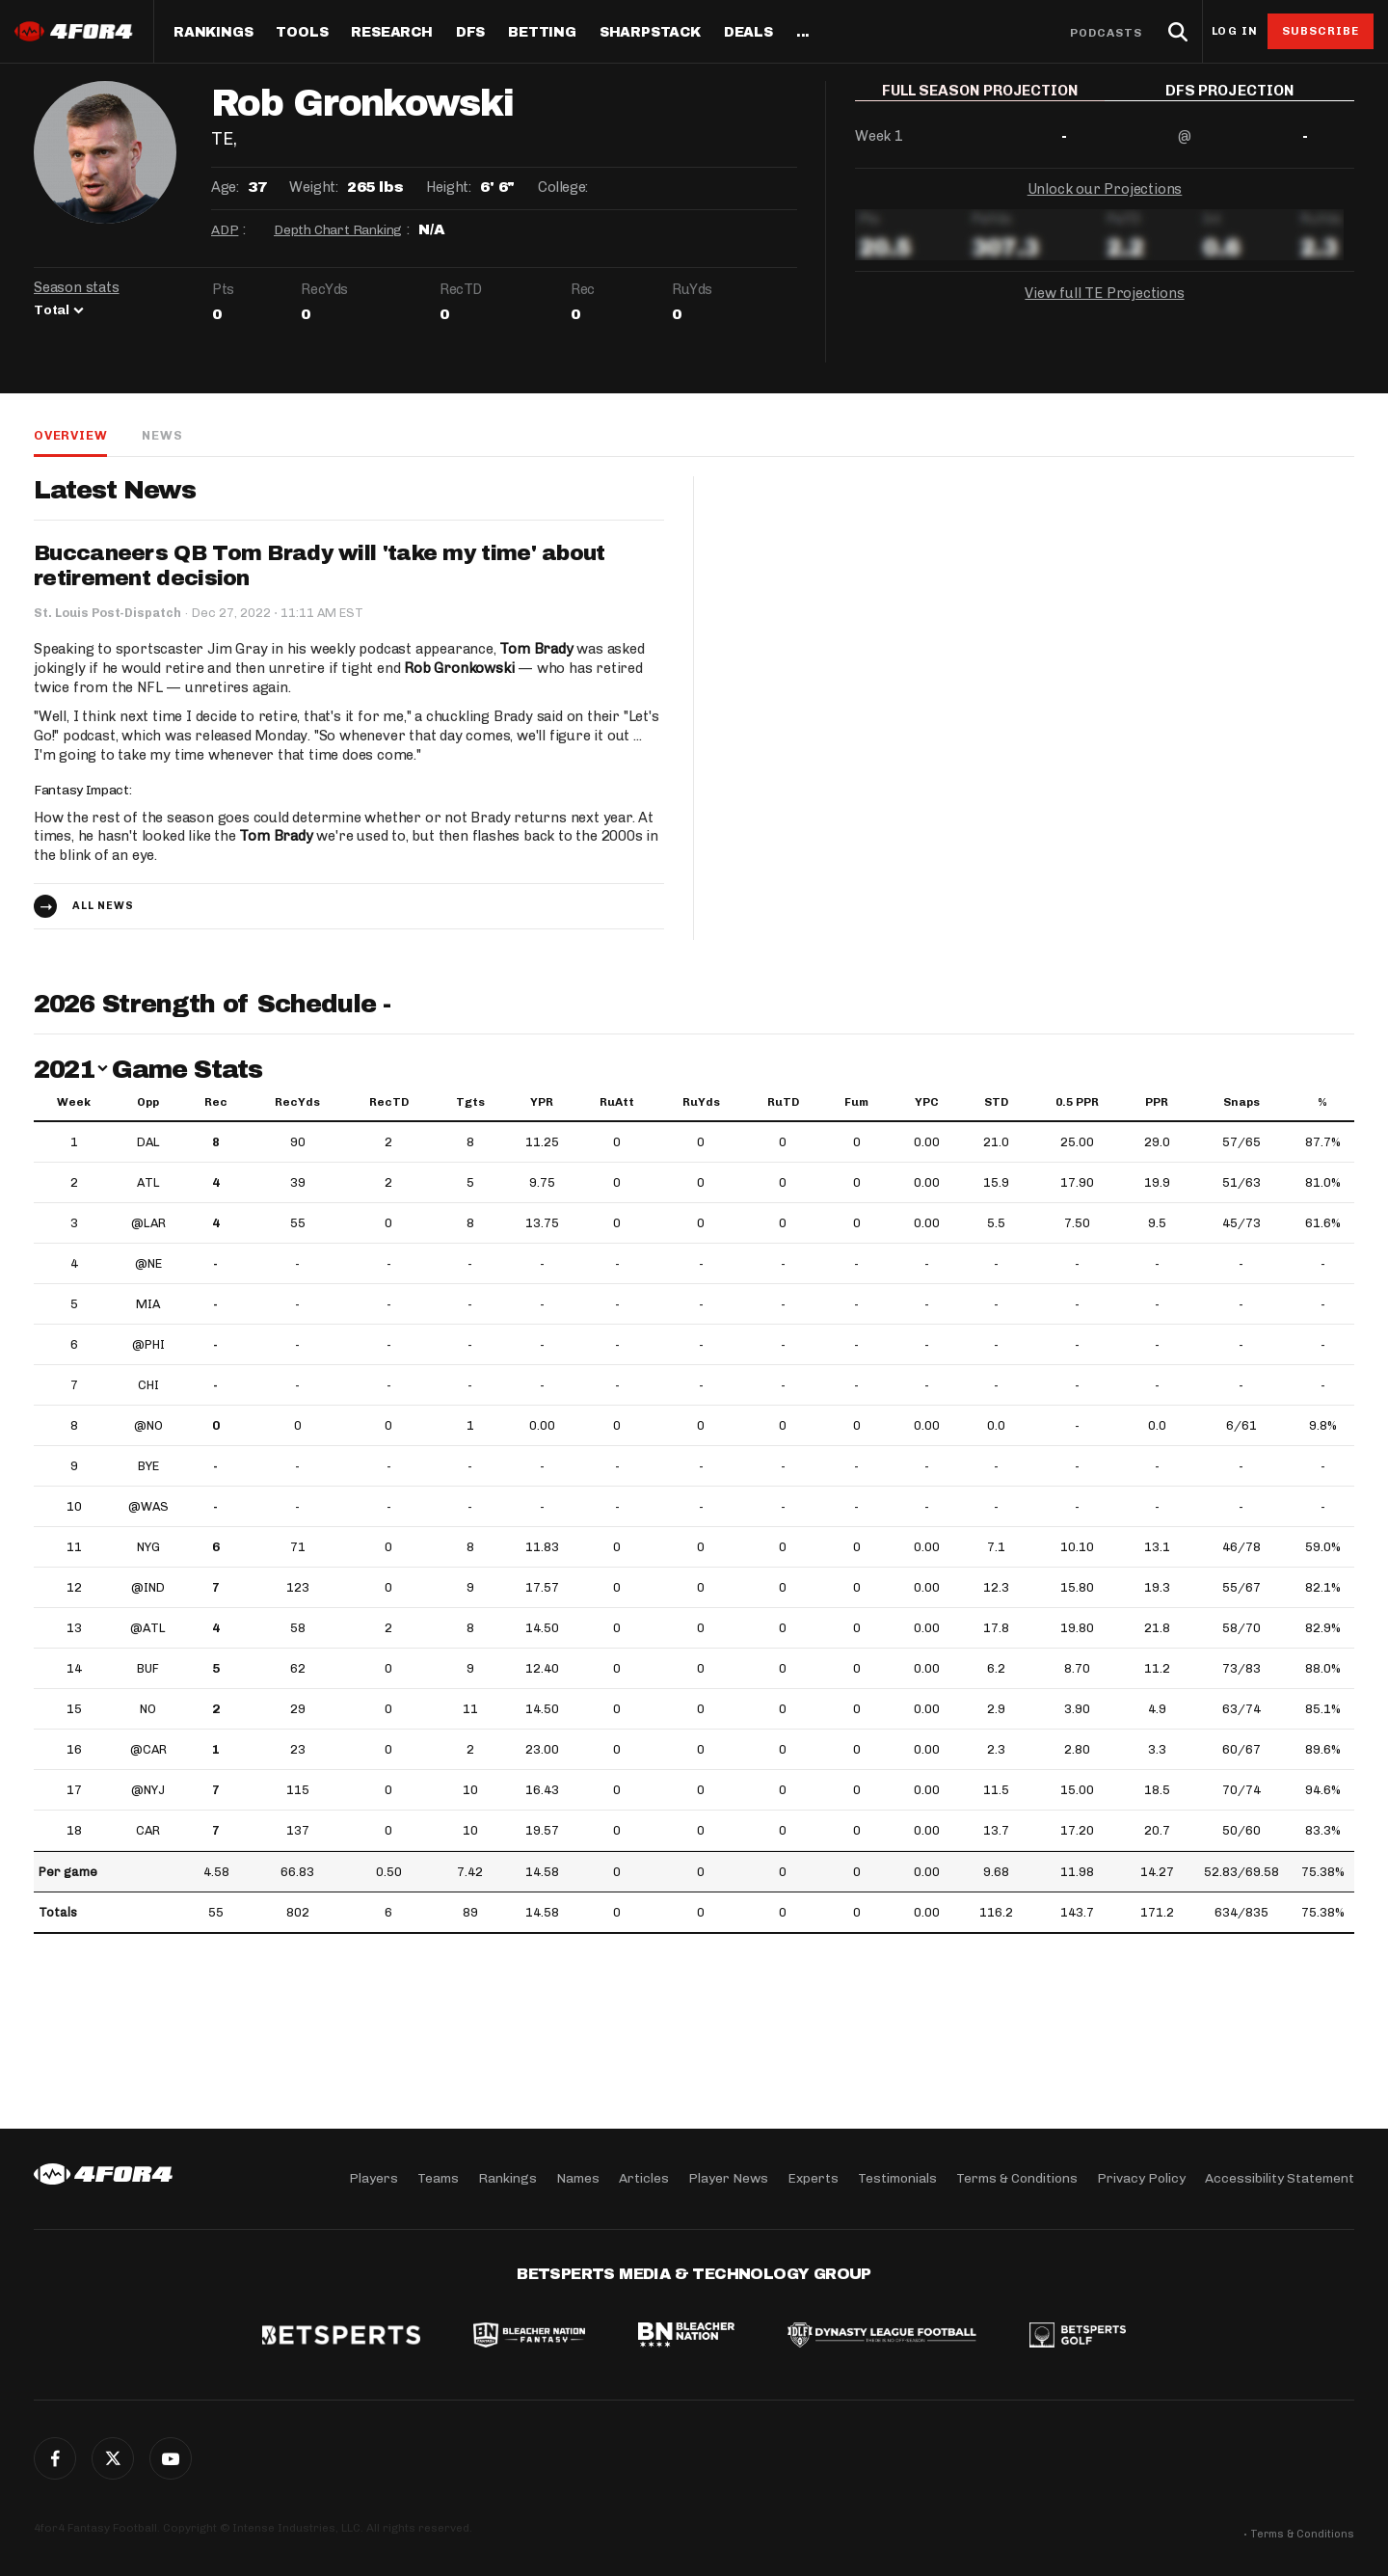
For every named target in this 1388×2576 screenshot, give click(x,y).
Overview (70, 435)
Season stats (77, 287)
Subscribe (1321, 31)
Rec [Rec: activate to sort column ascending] (215, 1102)
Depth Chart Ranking (338, 230)
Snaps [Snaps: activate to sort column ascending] (1241, 1102)
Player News (728, 2178)
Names (578, 2178)
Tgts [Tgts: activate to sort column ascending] (470, 1102)
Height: (448, 187)
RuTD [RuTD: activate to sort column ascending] (783, 1102)
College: (563, 187)
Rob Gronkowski (459, 668)
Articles (644, 2178)
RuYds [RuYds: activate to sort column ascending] (701, 1102)
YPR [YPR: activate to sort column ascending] (541, 1102)
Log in (1235, 31)
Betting (542, 33)
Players (373, 2178)
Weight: (313, 187)
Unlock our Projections (1105, 202)
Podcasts (1106, 33)
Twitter (112, 2458)
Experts (813, 2178)
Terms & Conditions (1017, 2178)
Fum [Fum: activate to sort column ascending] (856, 1102)
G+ (170, 2458)
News (162, 435)
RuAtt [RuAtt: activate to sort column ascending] (617, 1102)
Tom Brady (536, 648)
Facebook (55, 2458)
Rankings (213, 33)
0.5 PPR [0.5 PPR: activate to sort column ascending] (1077, 1102)
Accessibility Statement (1279, 2178)
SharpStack (650, 33)
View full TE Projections (1104, 306)
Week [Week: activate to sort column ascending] (74, 1102)
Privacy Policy (1141, 2178)
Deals (748, 33)
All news (103, 905)
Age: (224, 187)
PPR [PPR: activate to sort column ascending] (1156, 1102)
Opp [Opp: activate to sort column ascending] (148, 1102)
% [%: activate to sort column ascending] (1322, 1102)
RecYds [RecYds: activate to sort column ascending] (297, 1102)
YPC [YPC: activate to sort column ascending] (927, 1102)
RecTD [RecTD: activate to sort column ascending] (389, 1102)
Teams (438, 2178)
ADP (224, 230)
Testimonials (897, 2178)
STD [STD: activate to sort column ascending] (996, 1102)
